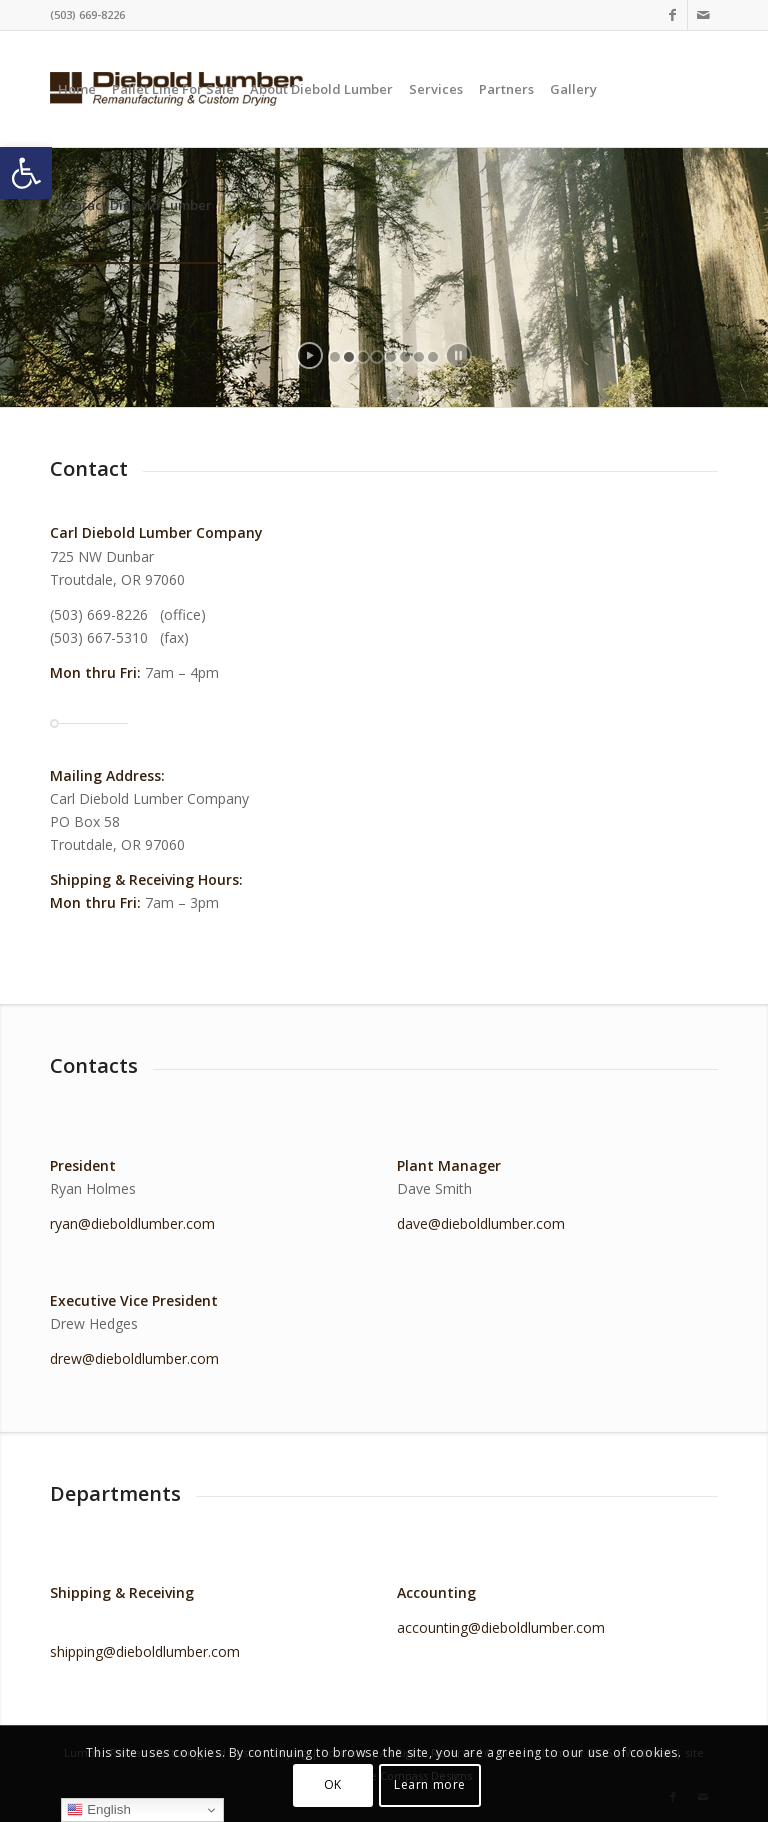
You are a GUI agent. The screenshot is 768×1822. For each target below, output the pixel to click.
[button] (26, 173)
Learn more (430, 1784)
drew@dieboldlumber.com (134, 1358)
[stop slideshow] (458, 355)
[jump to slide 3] (363, 357)
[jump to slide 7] (419, 357)
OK (333, 1784)
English (98, 1810)
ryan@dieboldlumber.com (132, 1223)
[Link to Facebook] (672, 15)
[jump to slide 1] (335, 357)
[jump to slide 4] (377, 357)
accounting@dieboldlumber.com (501, 1627)
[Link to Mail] (703, 15)
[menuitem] (77, 89)
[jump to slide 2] (349, 357)
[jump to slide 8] (433, 357)
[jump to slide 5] (391, 357)
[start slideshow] (309, 355)
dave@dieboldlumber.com (481, 1223)
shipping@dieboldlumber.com (145, 1651)
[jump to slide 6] (405, 357)
